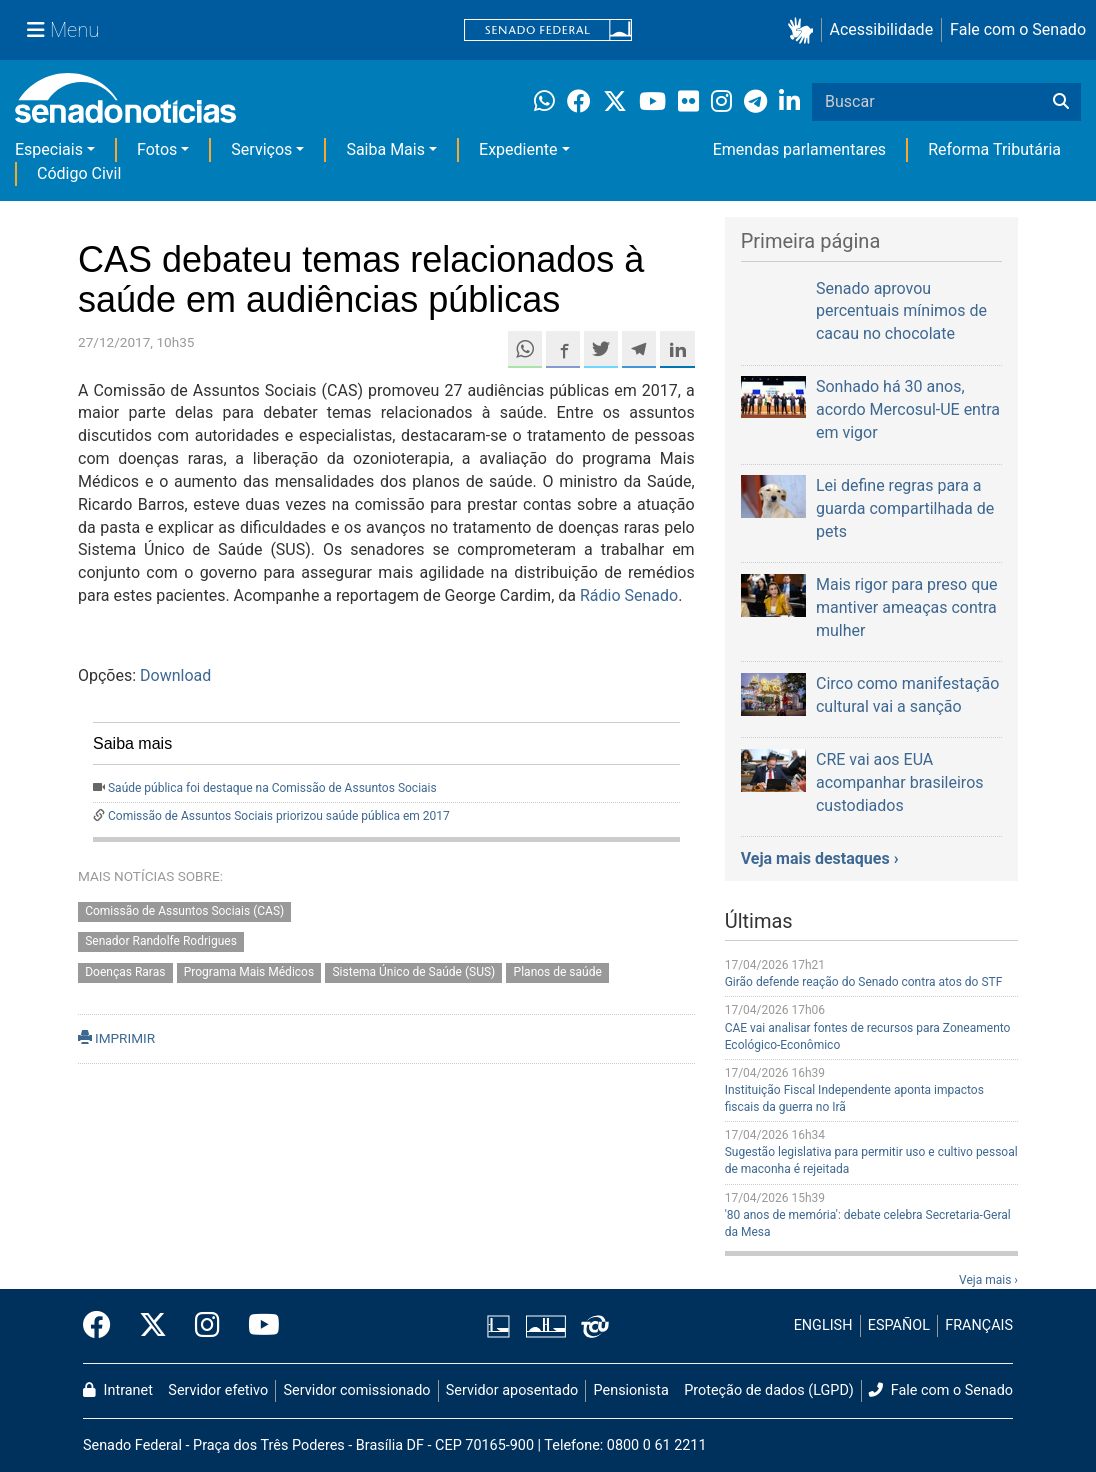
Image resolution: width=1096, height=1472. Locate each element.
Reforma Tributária (994, 149)
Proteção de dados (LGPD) (769, 1390)
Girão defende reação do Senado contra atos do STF (864, 982)
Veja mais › (988, 1280)
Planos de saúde (558, 973)
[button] (804, 30)
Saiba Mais (385, 149)
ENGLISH (823, 1325)
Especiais (49, 149)
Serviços (261, 149)
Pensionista (631, 1390)
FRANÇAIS (979, 1325)
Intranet (118, 1390)
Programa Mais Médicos (249, 973)
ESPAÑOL (899, 1325)
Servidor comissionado (357, 1390)
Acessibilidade (882, 29)
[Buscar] (1061, 102)
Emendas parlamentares (799, 149)
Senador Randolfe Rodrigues (161, 942)
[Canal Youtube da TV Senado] (257, 1326)
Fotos (157, 149)
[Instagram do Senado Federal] (207, 1326)
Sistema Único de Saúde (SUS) (413, 973)
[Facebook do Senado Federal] (104, 1326)
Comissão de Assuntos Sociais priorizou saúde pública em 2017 (279, 816)
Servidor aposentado (512, 1390)
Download (175, 675)
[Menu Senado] (63, 30)
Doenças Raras (125, 973)
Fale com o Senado (1018, 29)
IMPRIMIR (116, 1038)
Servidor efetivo (218, 1390)
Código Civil (79, 173)
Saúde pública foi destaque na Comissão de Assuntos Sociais (272, 788)
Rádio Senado (629, 595)
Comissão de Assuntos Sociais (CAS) (184, 911)
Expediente (518, 149)
